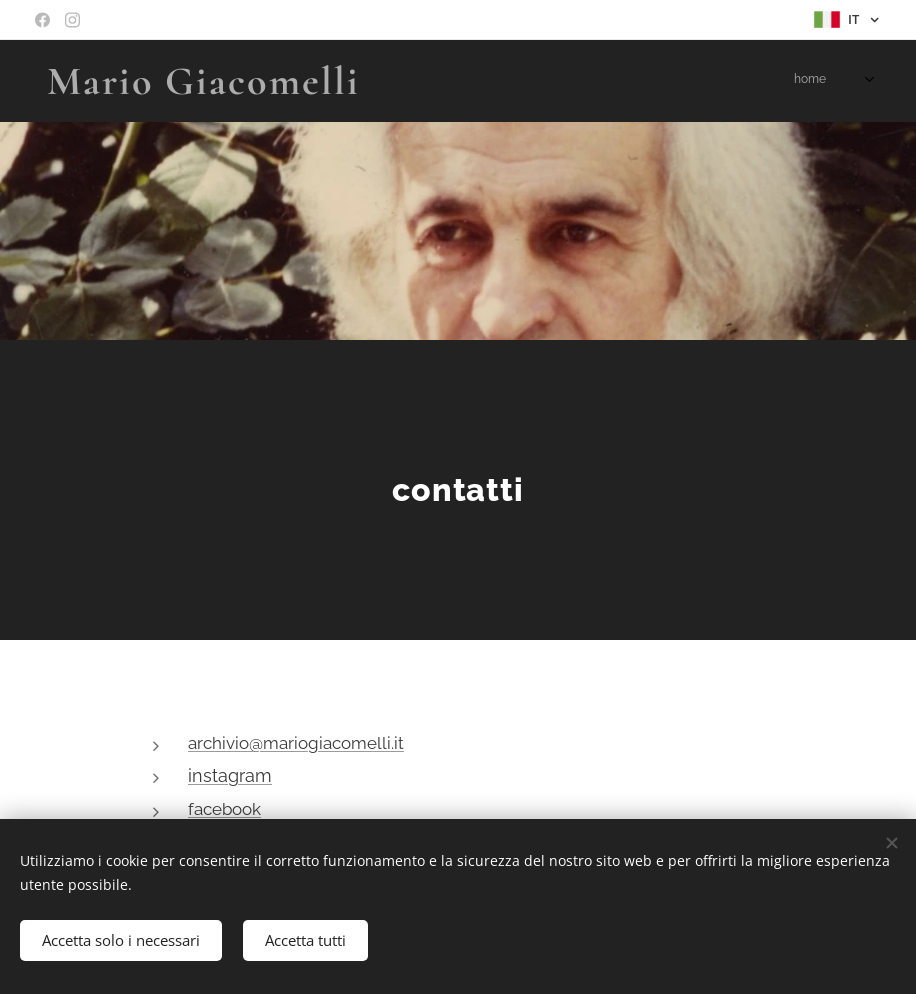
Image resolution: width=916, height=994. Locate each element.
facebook (224, 809)
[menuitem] (694, 81)
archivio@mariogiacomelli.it (296, 743)
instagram (230, 775)
